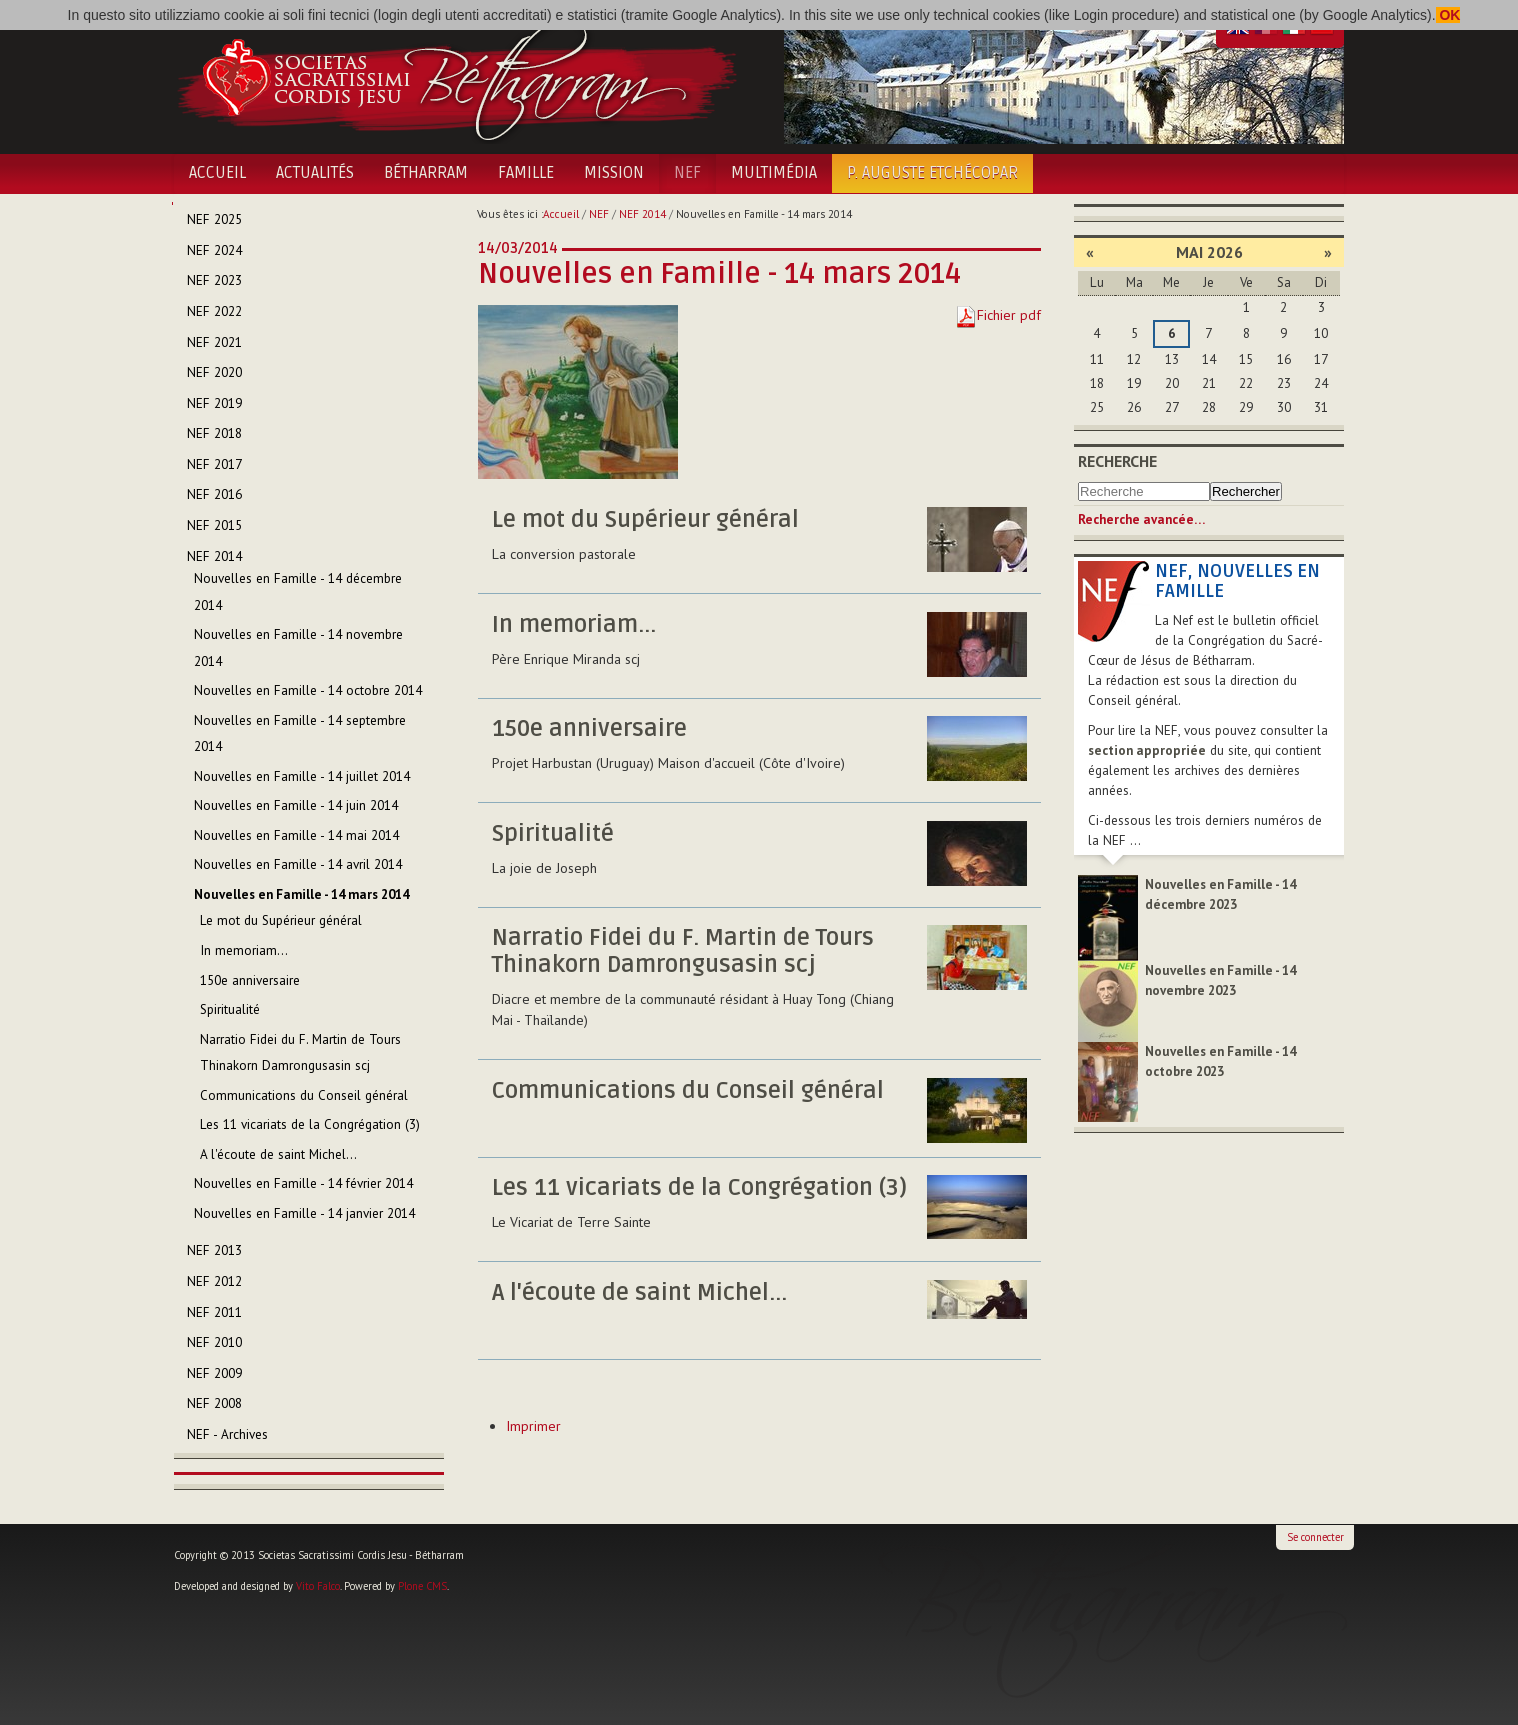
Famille (526, 173)
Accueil (217, 173)
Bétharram (426, 173)
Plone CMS (422, 1586)
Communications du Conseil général (688, 1091)
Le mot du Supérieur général (645, 520)
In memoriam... (574, 625)
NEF (687, 173)
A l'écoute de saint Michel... (639, 1293)
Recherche (1117, 461)
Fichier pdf (1009, 315)
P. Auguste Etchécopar (932, 173)
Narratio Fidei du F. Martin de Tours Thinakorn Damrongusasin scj (683, 951)
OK (1448, 15)
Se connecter (1315, 1537)
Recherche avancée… (1141, 519)
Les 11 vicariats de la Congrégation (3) (699, 1188)
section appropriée (1147, 750)
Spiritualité (553, 834)
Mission (614, 173)
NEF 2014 (642, 214)
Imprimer (533, 1426)
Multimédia (774, 173)
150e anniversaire (589, 729)
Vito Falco (318, 1586)
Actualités (315, 173)
